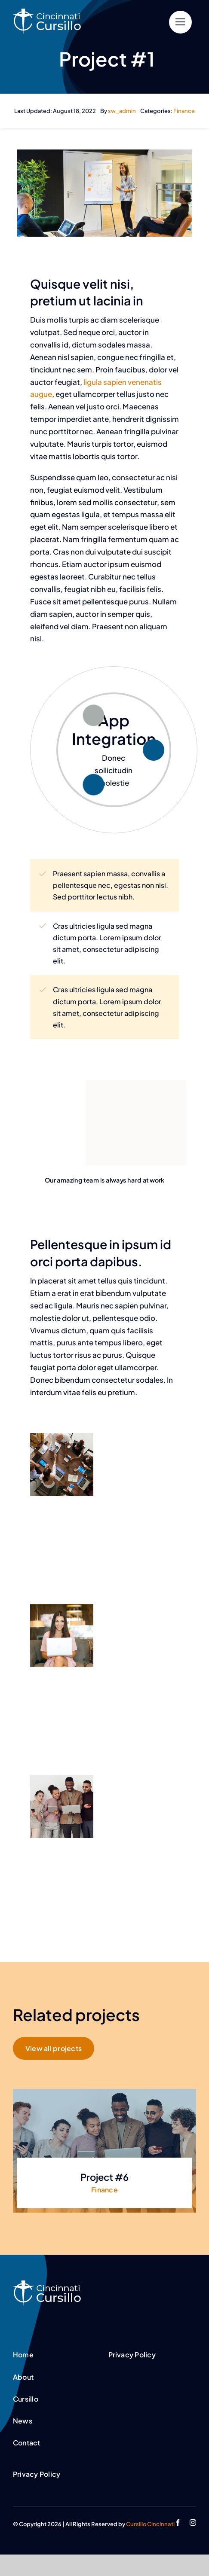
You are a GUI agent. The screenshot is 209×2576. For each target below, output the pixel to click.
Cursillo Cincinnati (150, 2524)
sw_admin (122, 110)
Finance (184, 110)
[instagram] (193, 2522)
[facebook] (178, 2522)
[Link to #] (180, 22)
